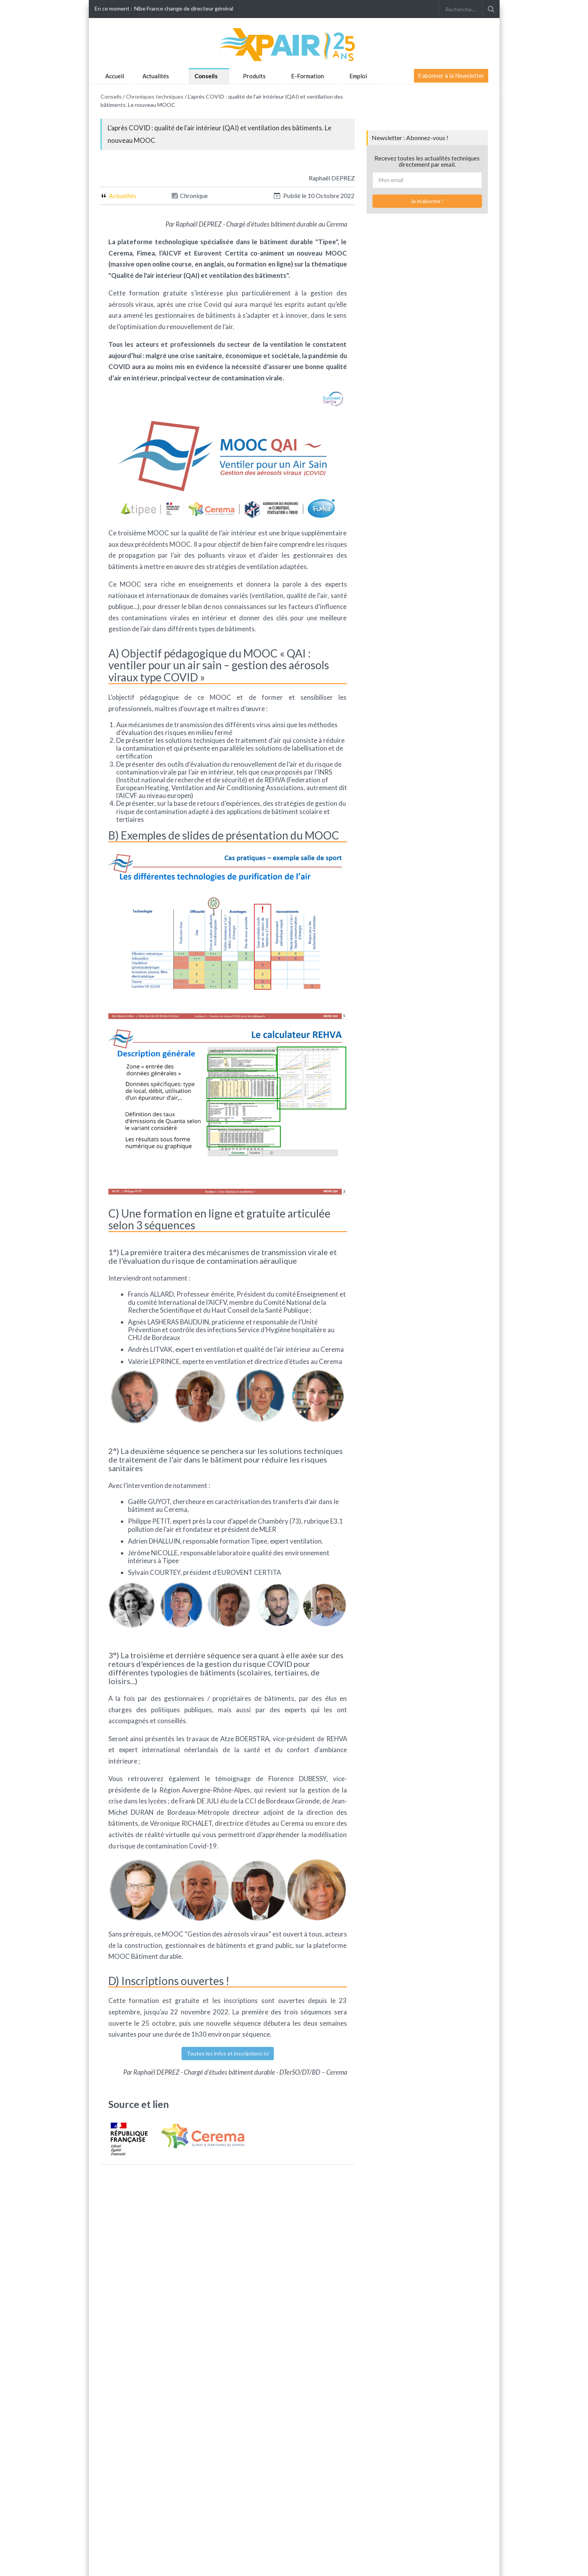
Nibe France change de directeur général (183, 8)
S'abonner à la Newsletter (451, 75)
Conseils (206, 75)
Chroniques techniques (154, 96)
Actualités (155, 75)
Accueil (114, 75)
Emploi (358, 75)
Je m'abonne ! (427, 201)
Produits (254, 75)
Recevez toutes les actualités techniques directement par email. (427, 161)
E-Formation (307, 75)
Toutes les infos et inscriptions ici (228, 2053)
